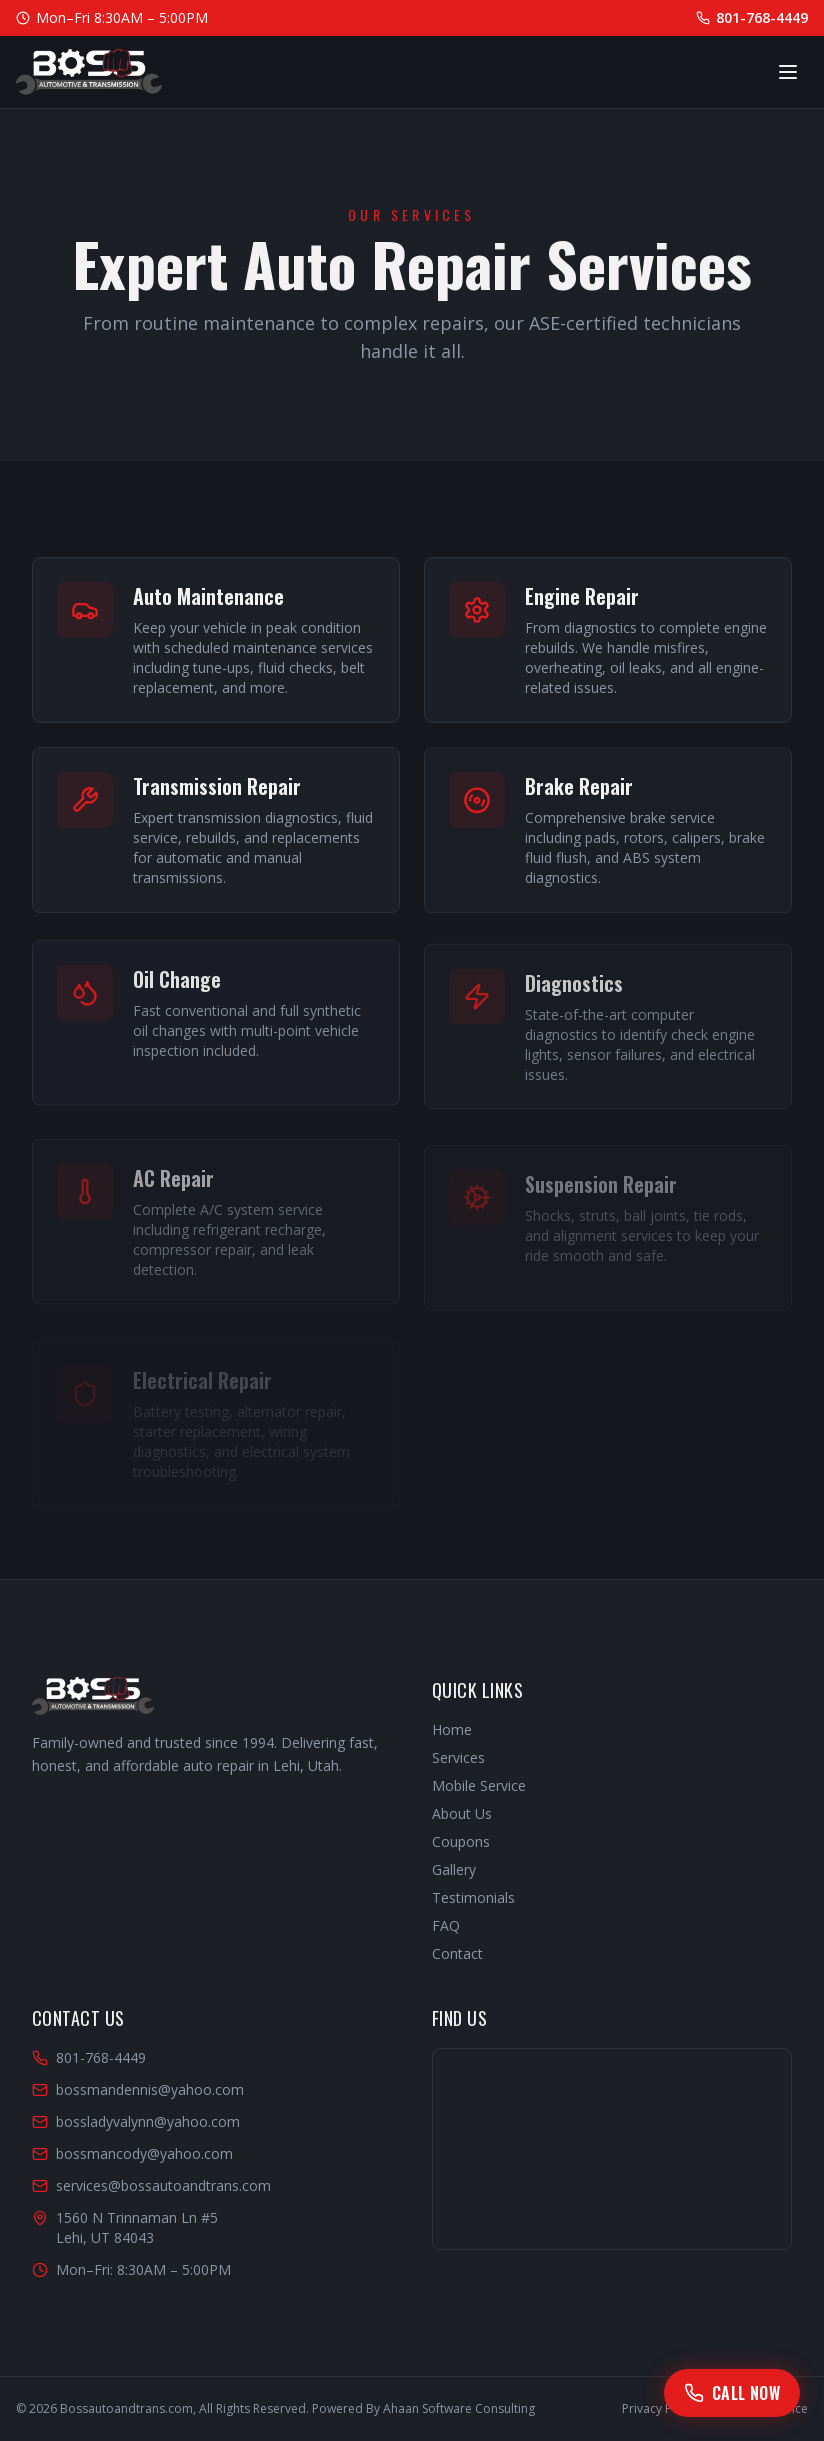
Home (452, 1729)
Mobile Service (479, 1785)
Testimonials (473, 1897)
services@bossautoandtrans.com (151, 2185)
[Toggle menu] (788, 72)
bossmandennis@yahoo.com (138, 2089)
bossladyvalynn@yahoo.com (136, 2121)
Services (458, 1757)
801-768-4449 (752, 17)
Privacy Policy (660, 2409)
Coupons (461, 1841)
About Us (462, 1813)
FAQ (446, 1925)
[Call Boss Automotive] (732, 2393)
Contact (457, 1953)
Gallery (454, 1869)
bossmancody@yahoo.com (132, 2153)
